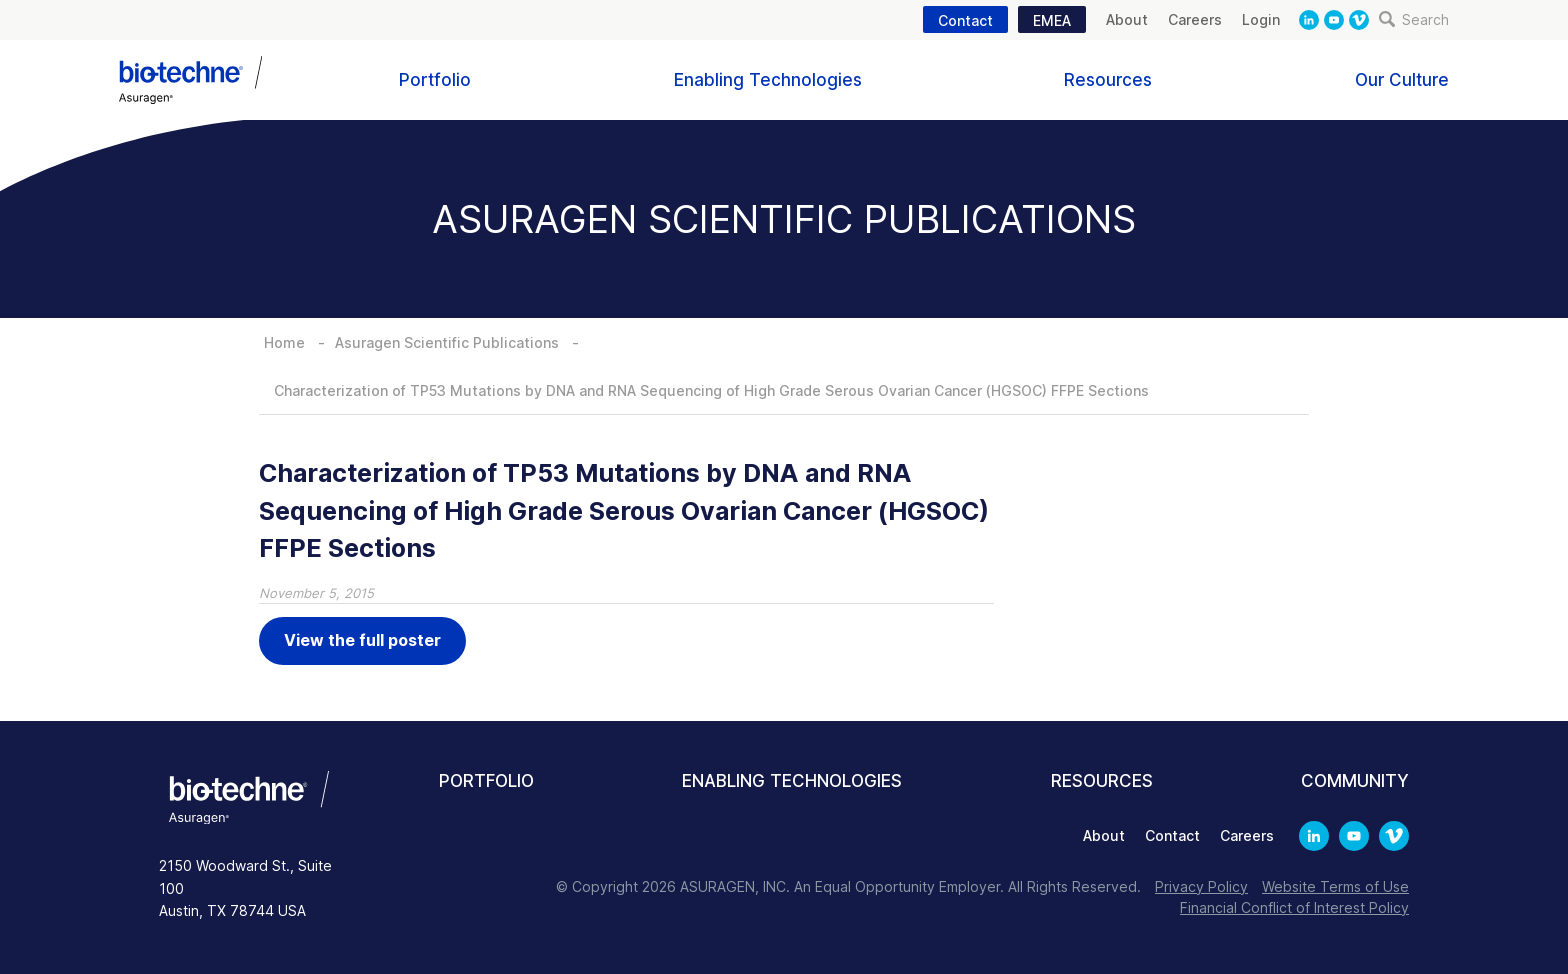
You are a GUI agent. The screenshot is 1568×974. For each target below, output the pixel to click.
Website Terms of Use (1335, 886)
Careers (1195, 19)
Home (284, 342)
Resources (1108, 80)
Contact (965, 20)
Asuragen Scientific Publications (447, 342)
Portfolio (435, 80)
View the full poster (362, 640)
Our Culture (1402, 80)
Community (1355, 781)
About (1127, 19)
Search (1414, 19)
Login (1261, 19)
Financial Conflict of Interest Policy (1294, 907)
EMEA (1052, 20)
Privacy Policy (1201, 886)
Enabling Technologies (768, 80)
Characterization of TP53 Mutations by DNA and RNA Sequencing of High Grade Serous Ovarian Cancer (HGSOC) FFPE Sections (711, 390)
